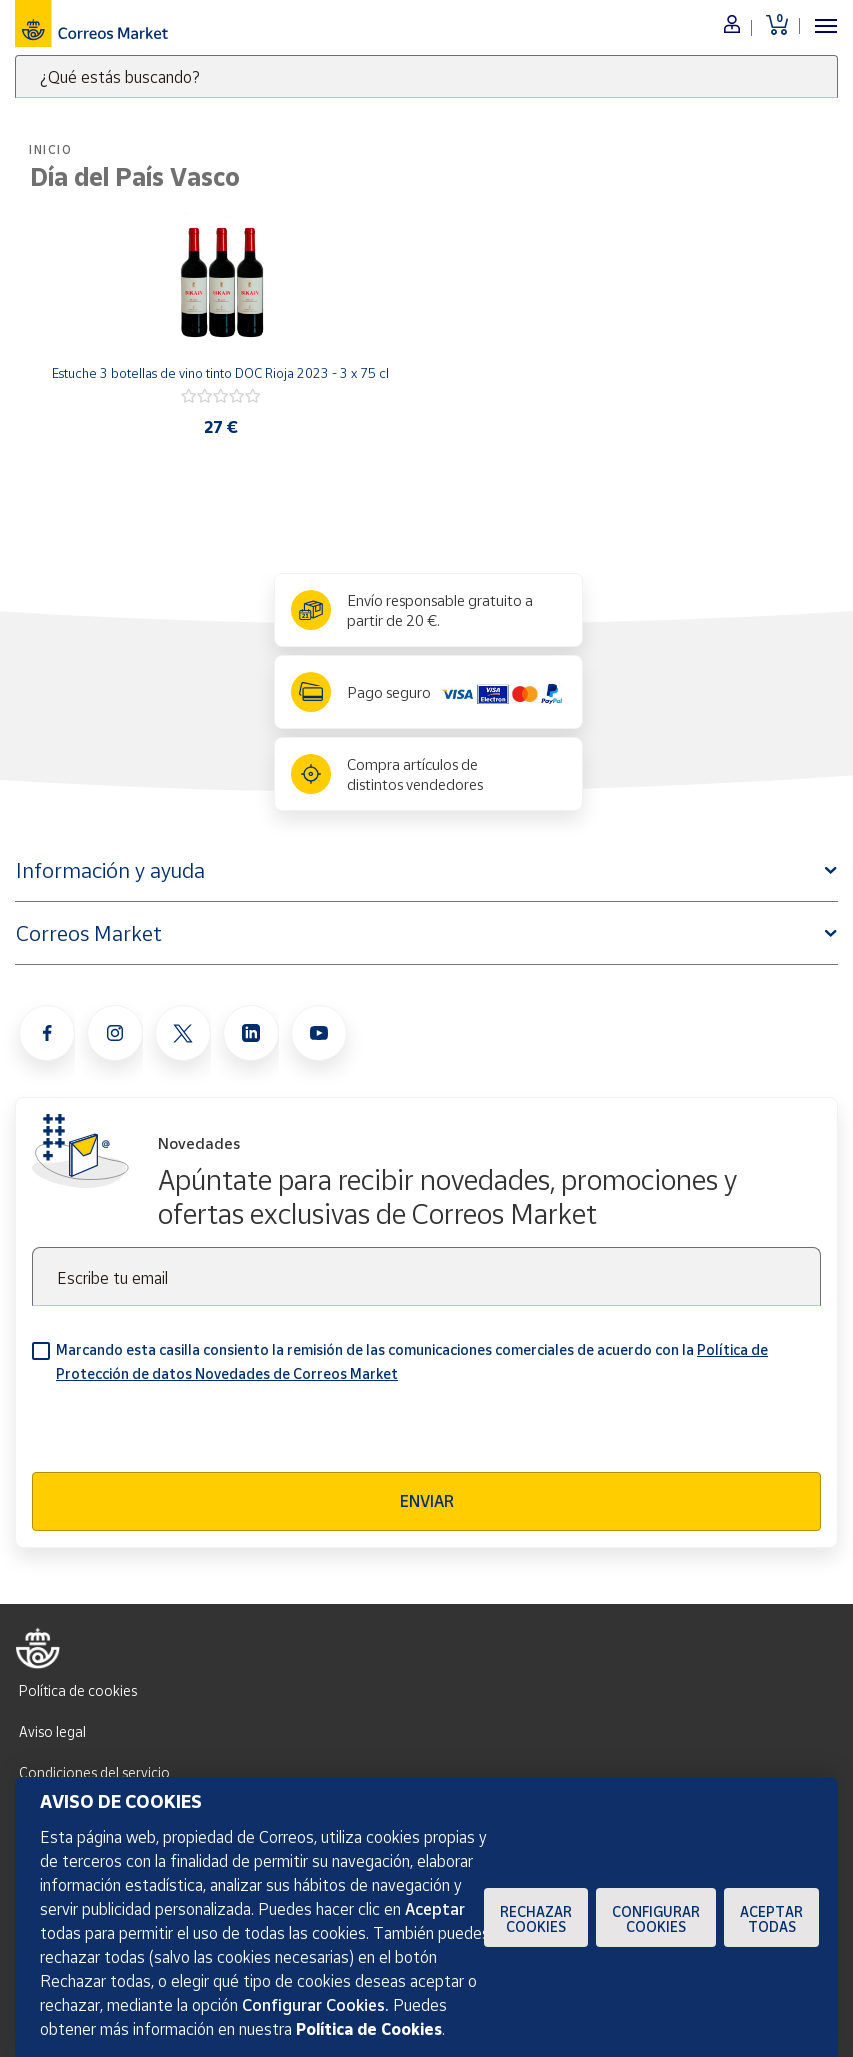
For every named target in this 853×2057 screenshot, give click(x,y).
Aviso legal (52, 1731)
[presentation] (184, 1433)
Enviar (427, 1501)
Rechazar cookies (536, 1919)
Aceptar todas (771, 1919)
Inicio (51, 149)
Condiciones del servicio (94, 1772)
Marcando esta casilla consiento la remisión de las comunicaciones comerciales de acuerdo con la (412, 1361)
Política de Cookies (369, 2029)
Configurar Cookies (656, 1919)
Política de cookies (78, 1690)
